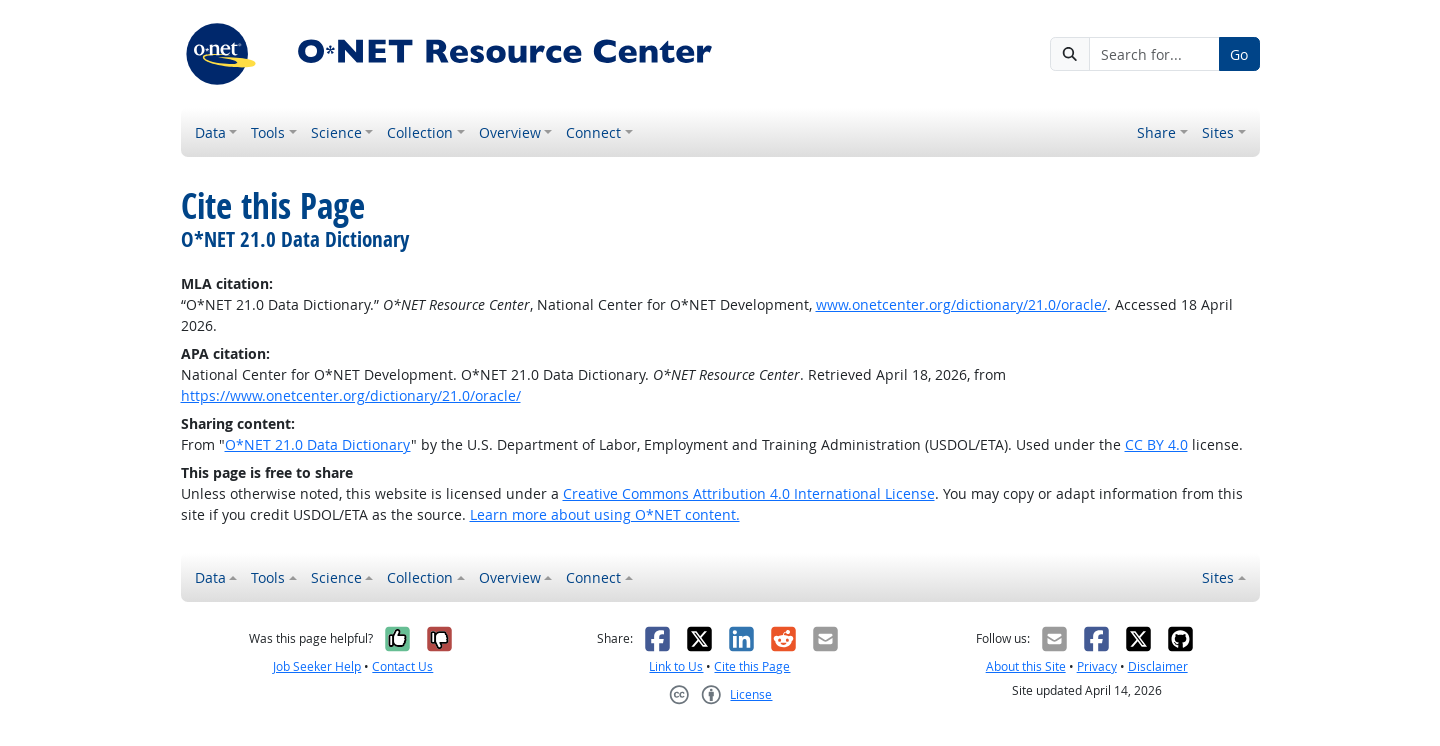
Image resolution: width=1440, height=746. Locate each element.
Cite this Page (752, 666)
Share (1156, 132)
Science (336, 132)
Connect (593, 132)
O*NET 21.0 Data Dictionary (318, 444)
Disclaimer (1158, 666)
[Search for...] (1154, 54)
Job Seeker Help (317, 666)
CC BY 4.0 (1156, 444)
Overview (510, 132)
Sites (1218, 132)
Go (1239, 54)
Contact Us (402, 666)
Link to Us (676, 666)
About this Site (1026, 666)
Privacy (1097, 666)
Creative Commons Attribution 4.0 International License (749, 493)
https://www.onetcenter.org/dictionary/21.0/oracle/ (351, 395)
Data (210, 132)
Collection (420, 132)
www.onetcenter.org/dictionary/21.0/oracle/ (961, 304)
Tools (268, 132)
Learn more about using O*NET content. (605, 514)
